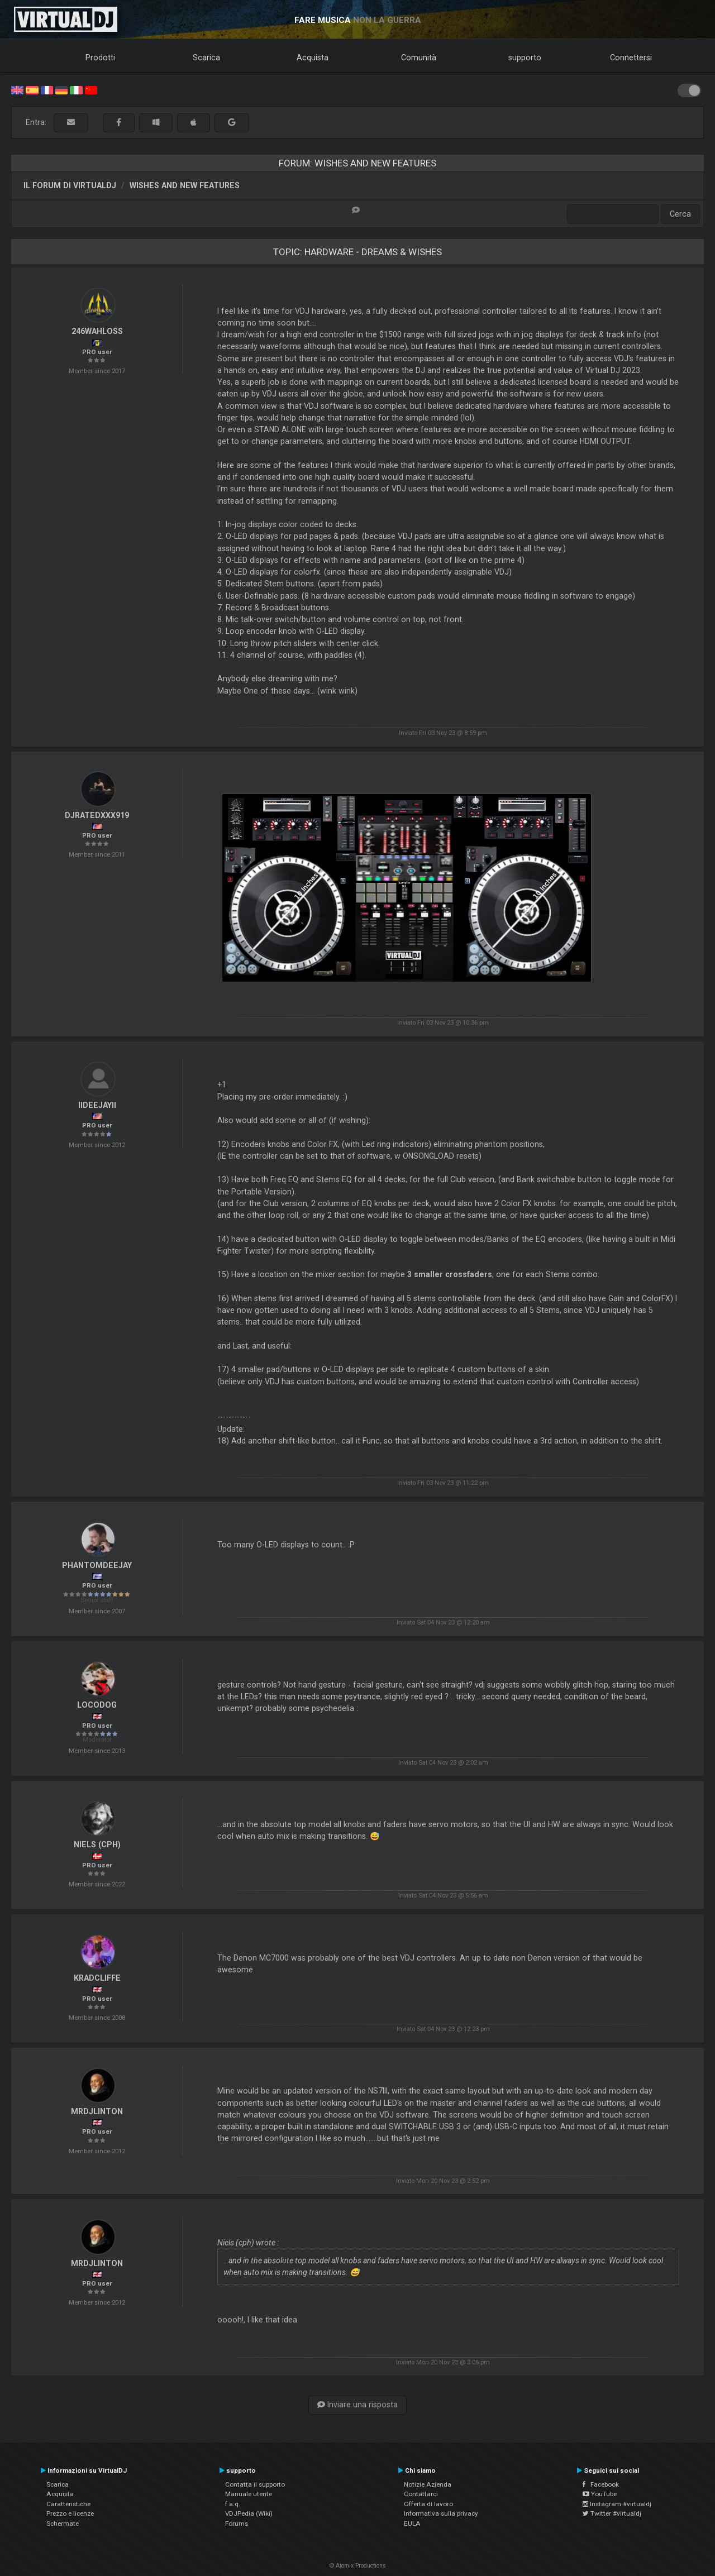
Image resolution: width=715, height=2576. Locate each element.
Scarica (206, 57)
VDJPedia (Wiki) (249, 2513)
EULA (412, 2523)
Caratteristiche (68, 2504)
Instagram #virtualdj (617, 2504)
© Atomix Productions (358, 2565)
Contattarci (421, 2494)
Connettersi (631, 57)
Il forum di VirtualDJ (69, 185)
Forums (236, 2523)
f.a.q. (232, 2504)
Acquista (312, 57)
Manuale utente (248, 2494)
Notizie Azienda (427, 2484)
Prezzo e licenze (70, 2513)
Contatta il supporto (255, 2484)
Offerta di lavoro (428, 2504)
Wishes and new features (185, 185)
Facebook (601, 2484)
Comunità (418, 57)
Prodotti (100, 57)
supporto (524, 57)
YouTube (600, 2494)
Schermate (62, 2523)
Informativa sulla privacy (441, 2513)
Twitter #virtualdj (612, 2513)
